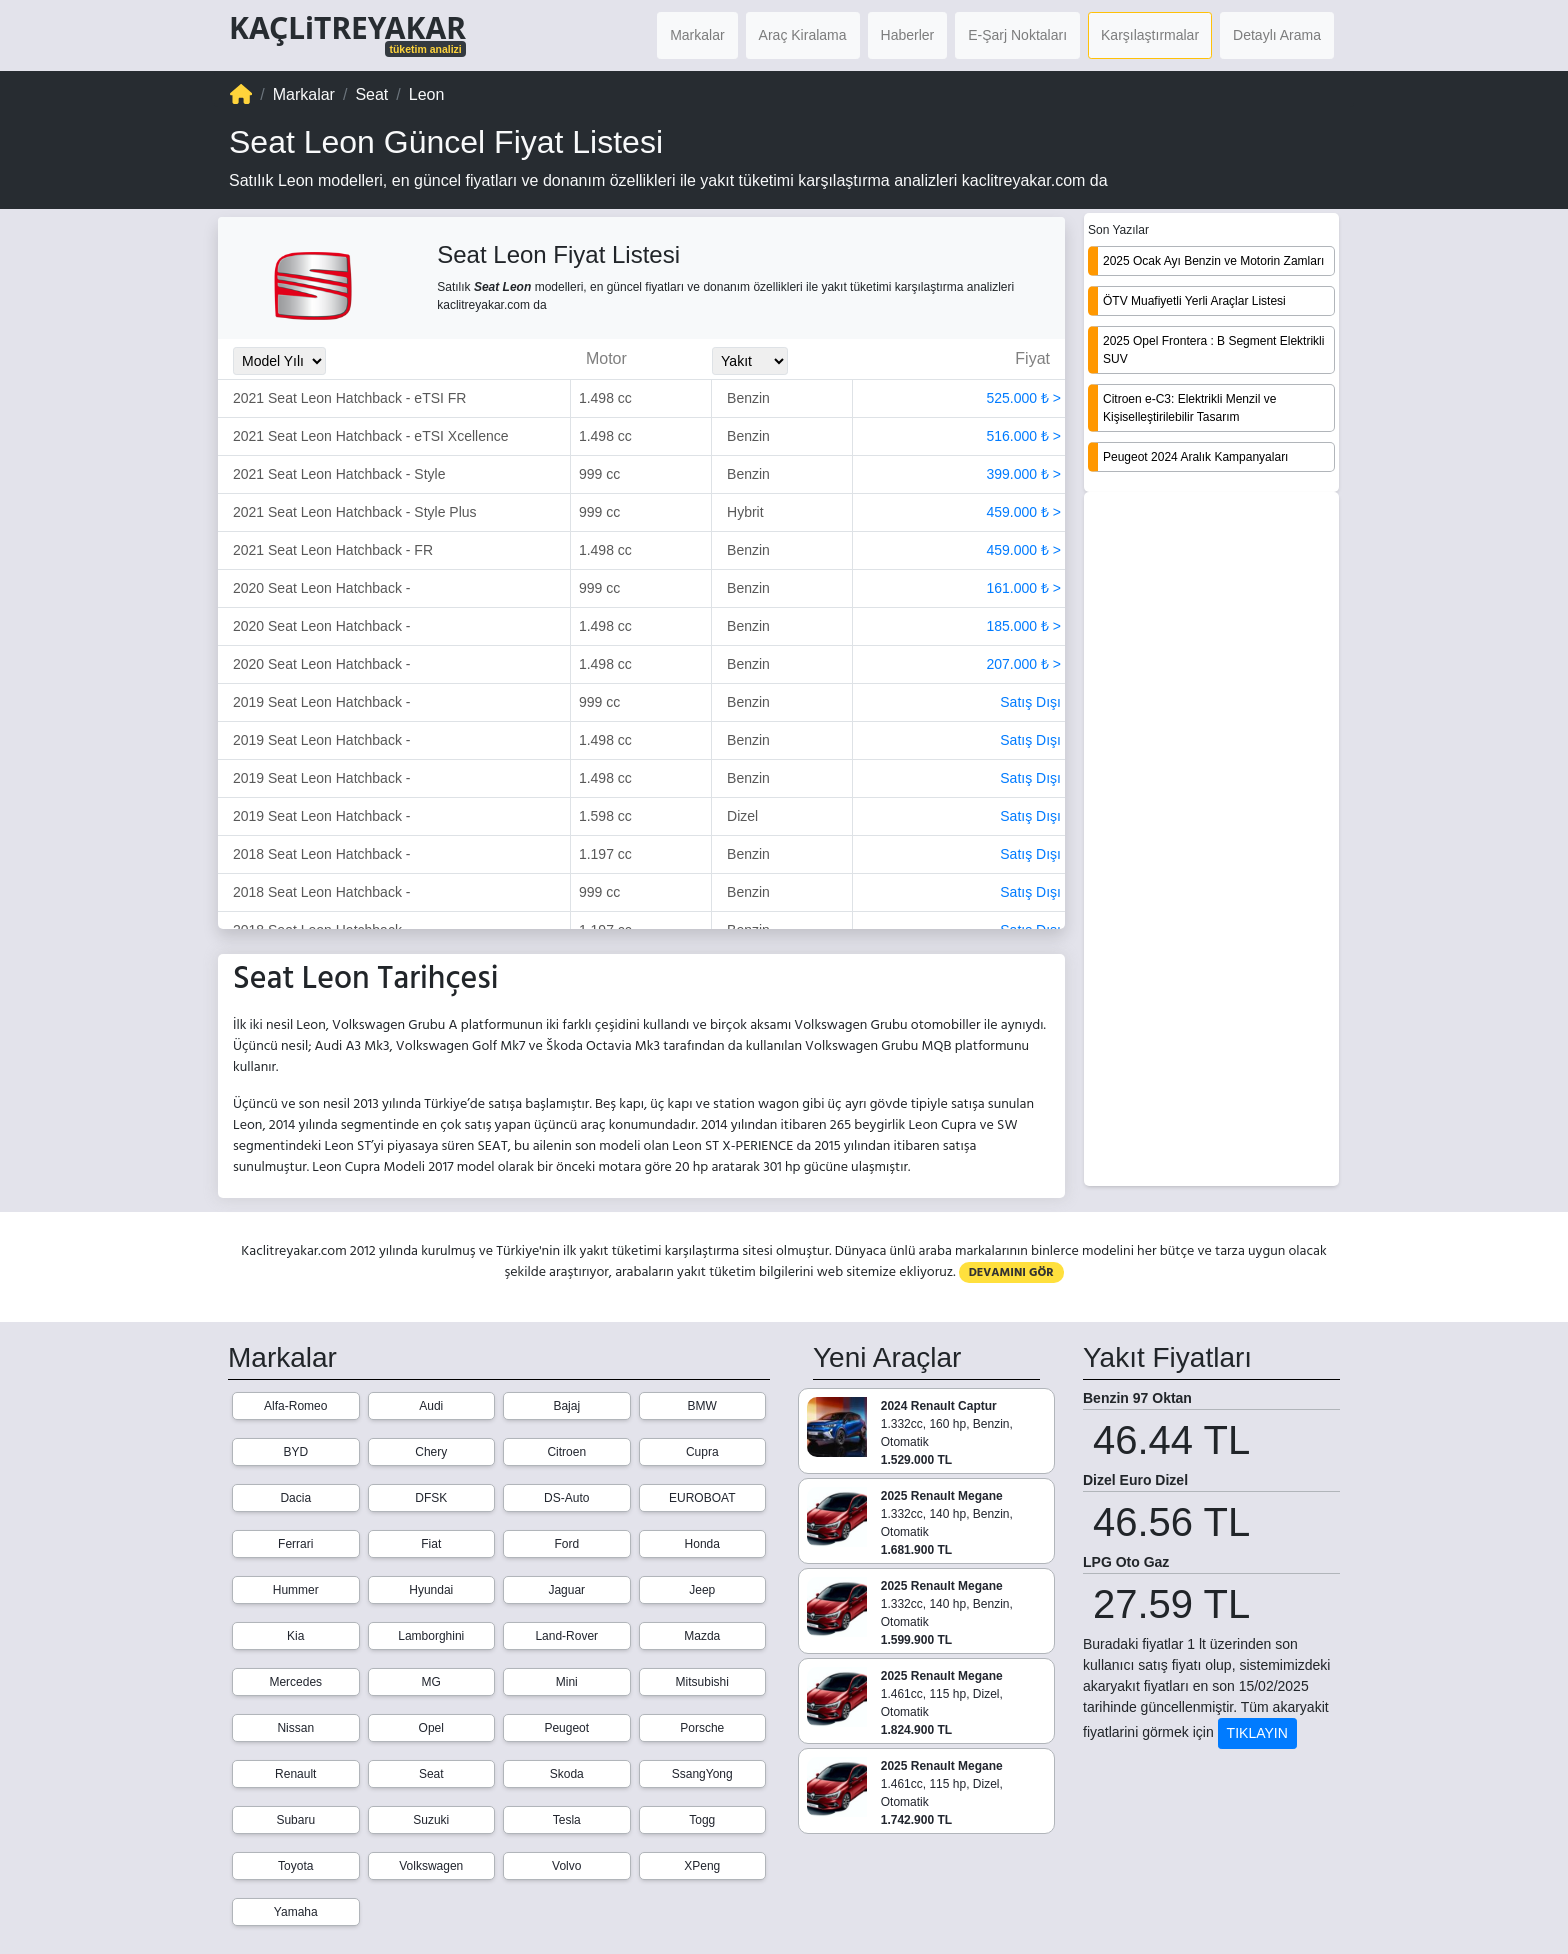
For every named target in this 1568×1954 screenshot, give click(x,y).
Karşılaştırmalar (1150, 35)
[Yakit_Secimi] (750, 361)
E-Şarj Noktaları (1017, 35)
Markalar (697, 35)
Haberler (908, 35)
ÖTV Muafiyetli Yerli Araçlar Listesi (1194, 301)
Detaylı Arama (1277, 35)
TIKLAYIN (1257, 1733)
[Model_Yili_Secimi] (279, 361)
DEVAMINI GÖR (1011, 1272)
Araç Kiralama (803, 35)
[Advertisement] (1211, 841)
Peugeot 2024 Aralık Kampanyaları (1195, 457)
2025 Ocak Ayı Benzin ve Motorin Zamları (1213, 261)
